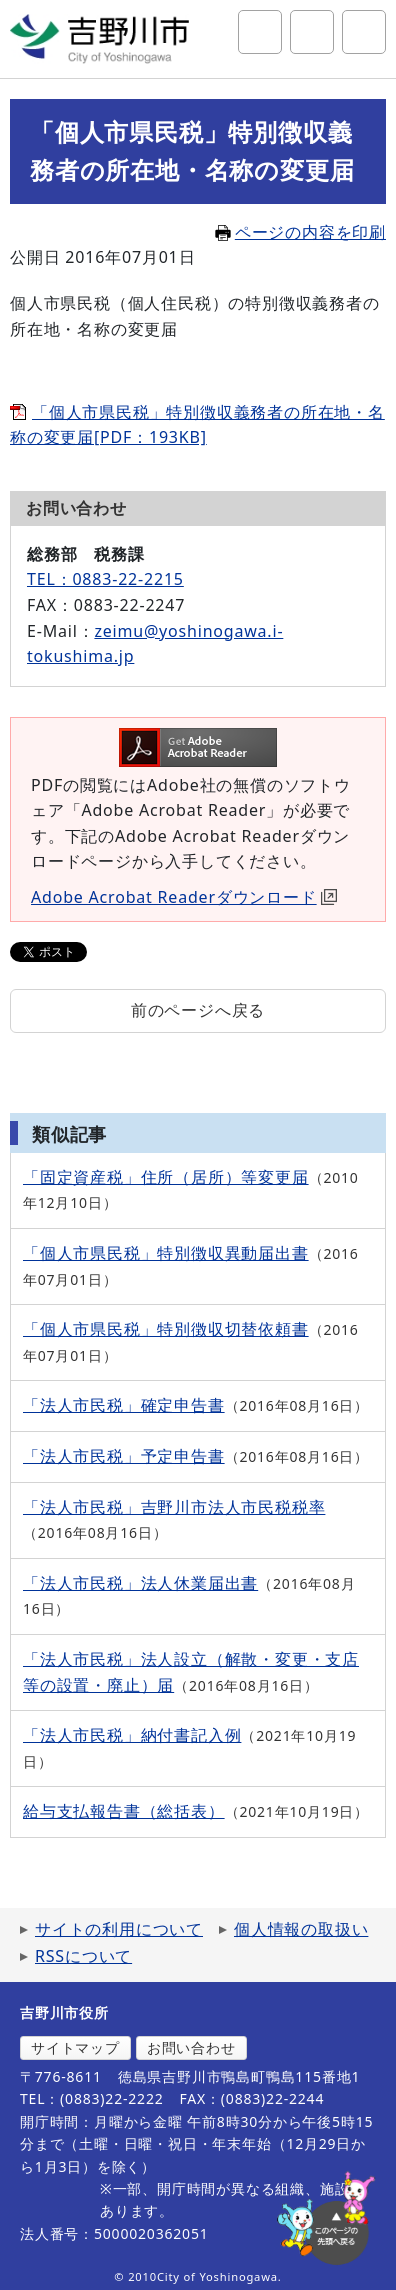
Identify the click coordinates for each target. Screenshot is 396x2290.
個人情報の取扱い (301, 1929)
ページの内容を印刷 (300, 232)
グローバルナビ (364, 32)
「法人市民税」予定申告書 (124, 1456)
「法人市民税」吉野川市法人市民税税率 (174, 1507)
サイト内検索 (260, 32)
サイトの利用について (119, 1929)
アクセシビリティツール (312, 32)
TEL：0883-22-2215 (105, 579)
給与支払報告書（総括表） (124, 1811)
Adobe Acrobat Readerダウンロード (184, 897)
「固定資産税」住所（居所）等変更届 (166, 1177)
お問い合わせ (191, 2047)
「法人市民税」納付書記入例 (132, 1735)
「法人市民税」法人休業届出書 (140, 1583)
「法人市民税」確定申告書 (124, 1405)
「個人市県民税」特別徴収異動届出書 (166, 1253)
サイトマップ (75, 2047)
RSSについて (83, 1956)
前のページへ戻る (198, 1010)
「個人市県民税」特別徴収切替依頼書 (166, 1329)
